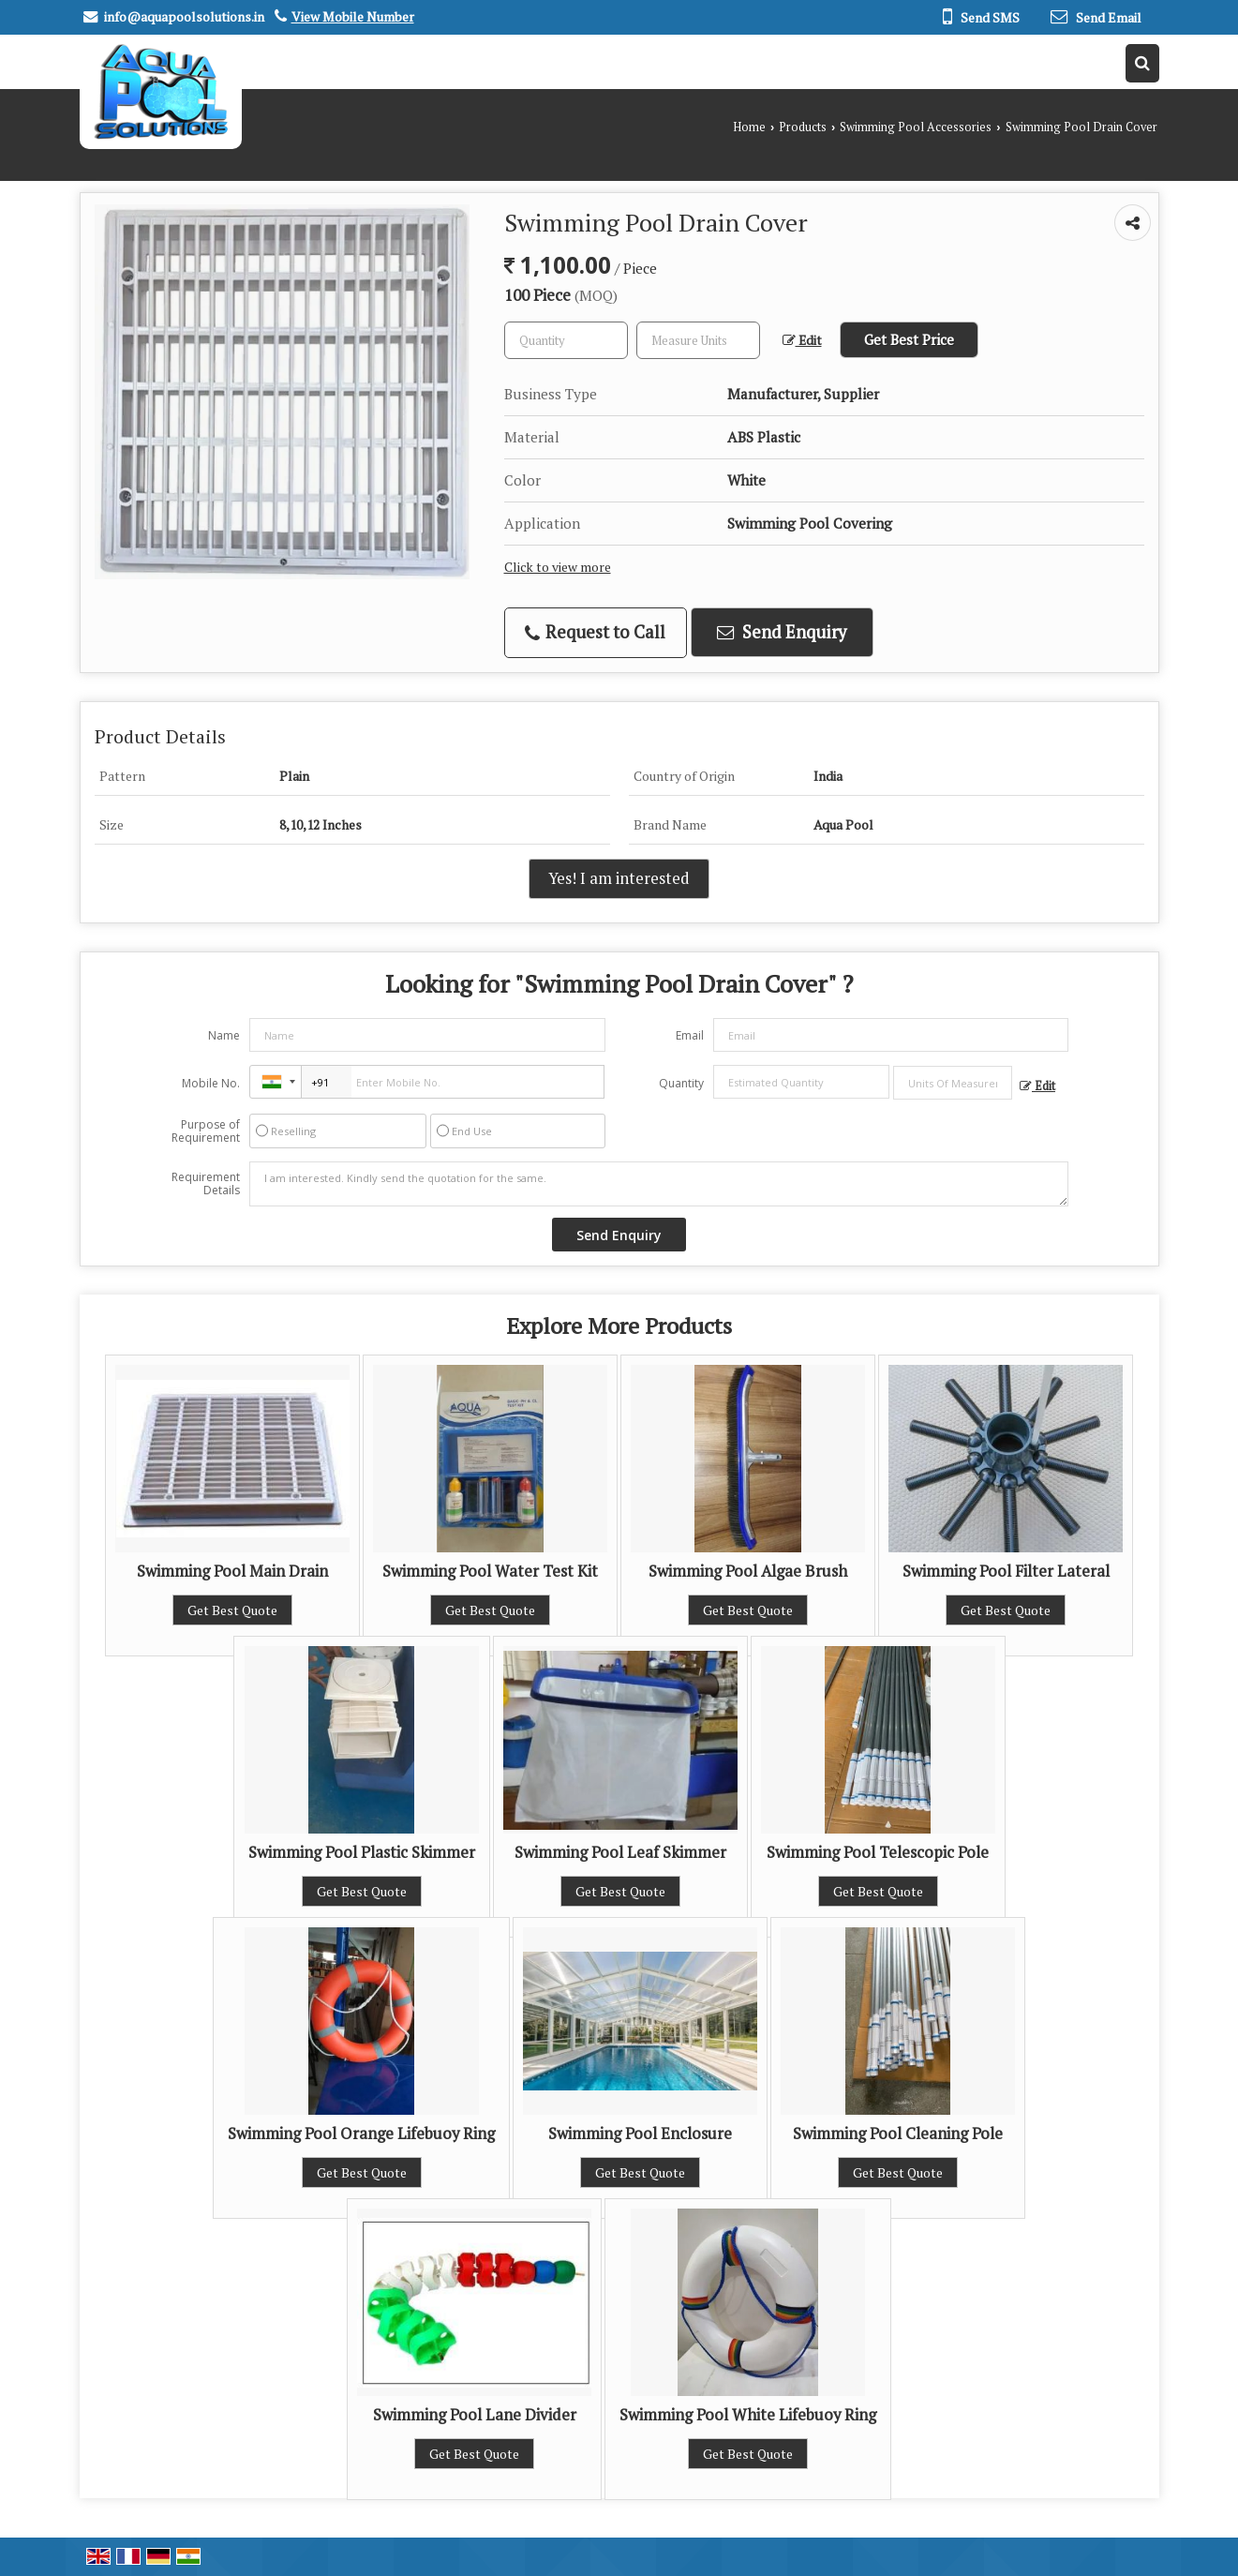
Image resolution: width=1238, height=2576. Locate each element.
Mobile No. (211, 1083)
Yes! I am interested (619, 878)
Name (224, 1035)
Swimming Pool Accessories (916, 127)
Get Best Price (909, 339)
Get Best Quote (232, 1610)
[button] (352, 16)
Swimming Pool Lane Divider (474, 2414)
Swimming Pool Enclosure (640, 2133)
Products (803, 127)
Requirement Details (206, 1184)
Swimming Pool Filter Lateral (1006, 1571)
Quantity (681, 1083)
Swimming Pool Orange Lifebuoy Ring (361, 2133)
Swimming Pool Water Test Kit (490, 1571)
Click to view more (557, 567)
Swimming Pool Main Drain (232, 1571)
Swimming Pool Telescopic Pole (878, 1852)
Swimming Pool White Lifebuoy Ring (747, 2414)
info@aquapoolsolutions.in (184, 16)
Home (749, 127)
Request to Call (595, 632)
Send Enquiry (781, 632)
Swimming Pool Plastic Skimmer (361, 1852)
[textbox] (698, 340)
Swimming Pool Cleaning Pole (898, 2133)
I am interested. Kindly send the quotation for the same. (658, 1183)
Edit (802, 340)
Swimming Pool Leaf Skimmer (620, 1852)
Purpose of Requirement (206, 1131)
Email (690, 1035)
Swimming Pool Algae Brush (748, 1571)
